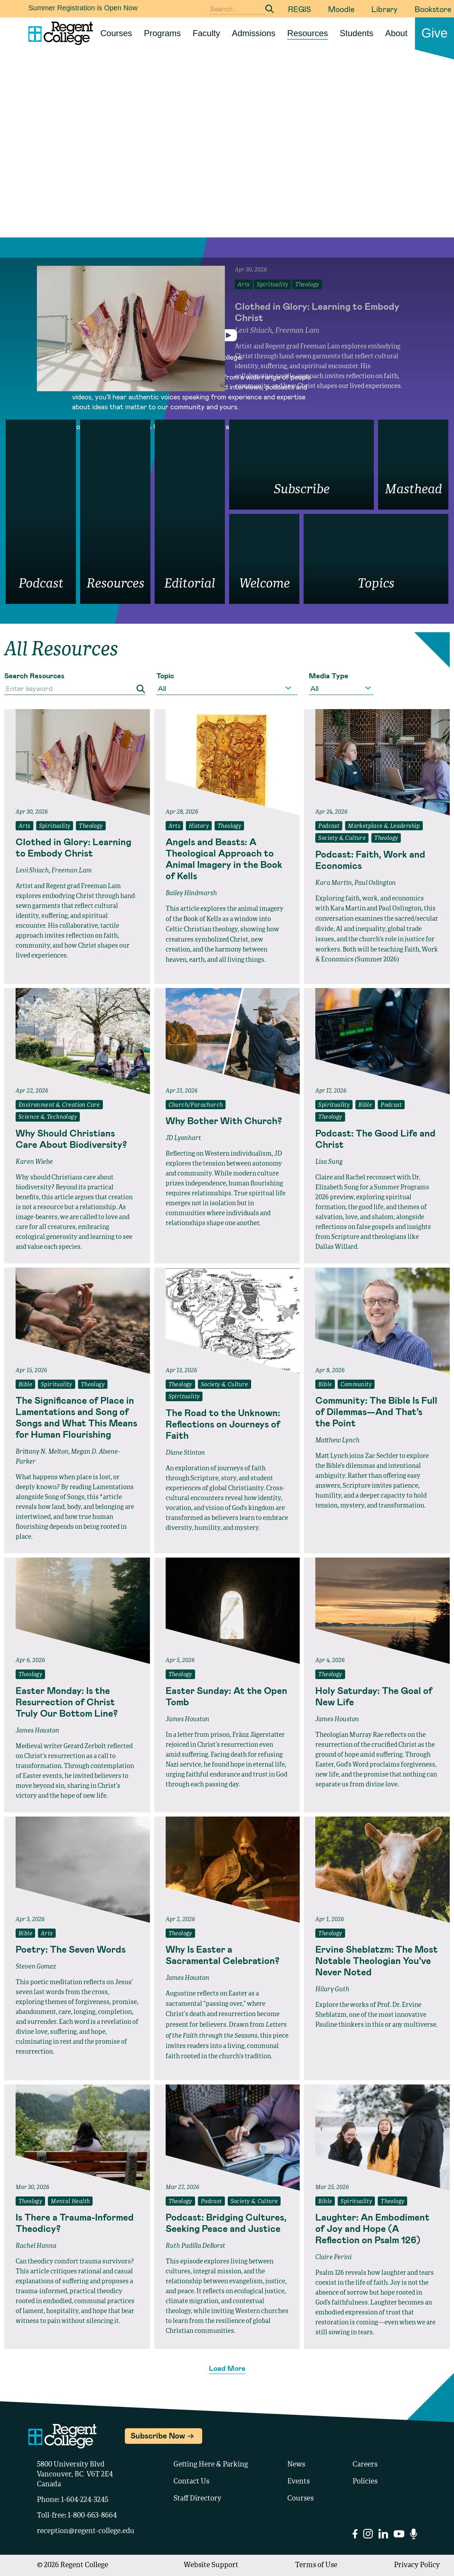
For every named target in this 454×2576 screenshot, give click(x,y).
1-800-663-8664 (92, 2515)
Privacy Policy (417, 2565)
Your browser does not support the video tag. (227, 163)
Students (356, 33)
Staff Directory (197, 2498)
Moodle (341, 8)
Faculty (206, 33)
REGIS (299, 8)
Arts (24, 826)
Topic (165, 675)
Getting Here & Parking (210, 2464)
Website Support (211, 2565)
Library (384, 8)
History (199, 826)
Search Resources (34, 675)
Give (434, 33)
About (396, 33)
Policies (365, 2481)
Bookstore (433, 8)
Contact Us (191, 2481)
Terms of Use (316, 2565)
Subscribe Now (158, 2435)
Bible (365, 1105)
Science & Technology (47, 1117)
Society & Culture (342, 838)
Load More (227, 2368)
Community (356, 1385)
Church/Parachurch (195, 1105)
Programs (162, 33)
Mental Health (70, 2202)
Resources (307, 33)
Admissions (254, 33)
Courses (116, 33)
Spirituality (55, 826)
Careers (365, 2464)
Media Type (328, 675)
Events (298, 2481)
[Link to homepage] (58, 33)
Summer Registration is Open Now (83, 8)
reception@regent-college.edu (85, 2531)
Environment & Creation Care (59, 1105)
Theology (91, 826)
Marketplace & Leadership (384, 826)
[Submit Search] (269, 9)
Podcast (328, 826)
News (296, 2464)
